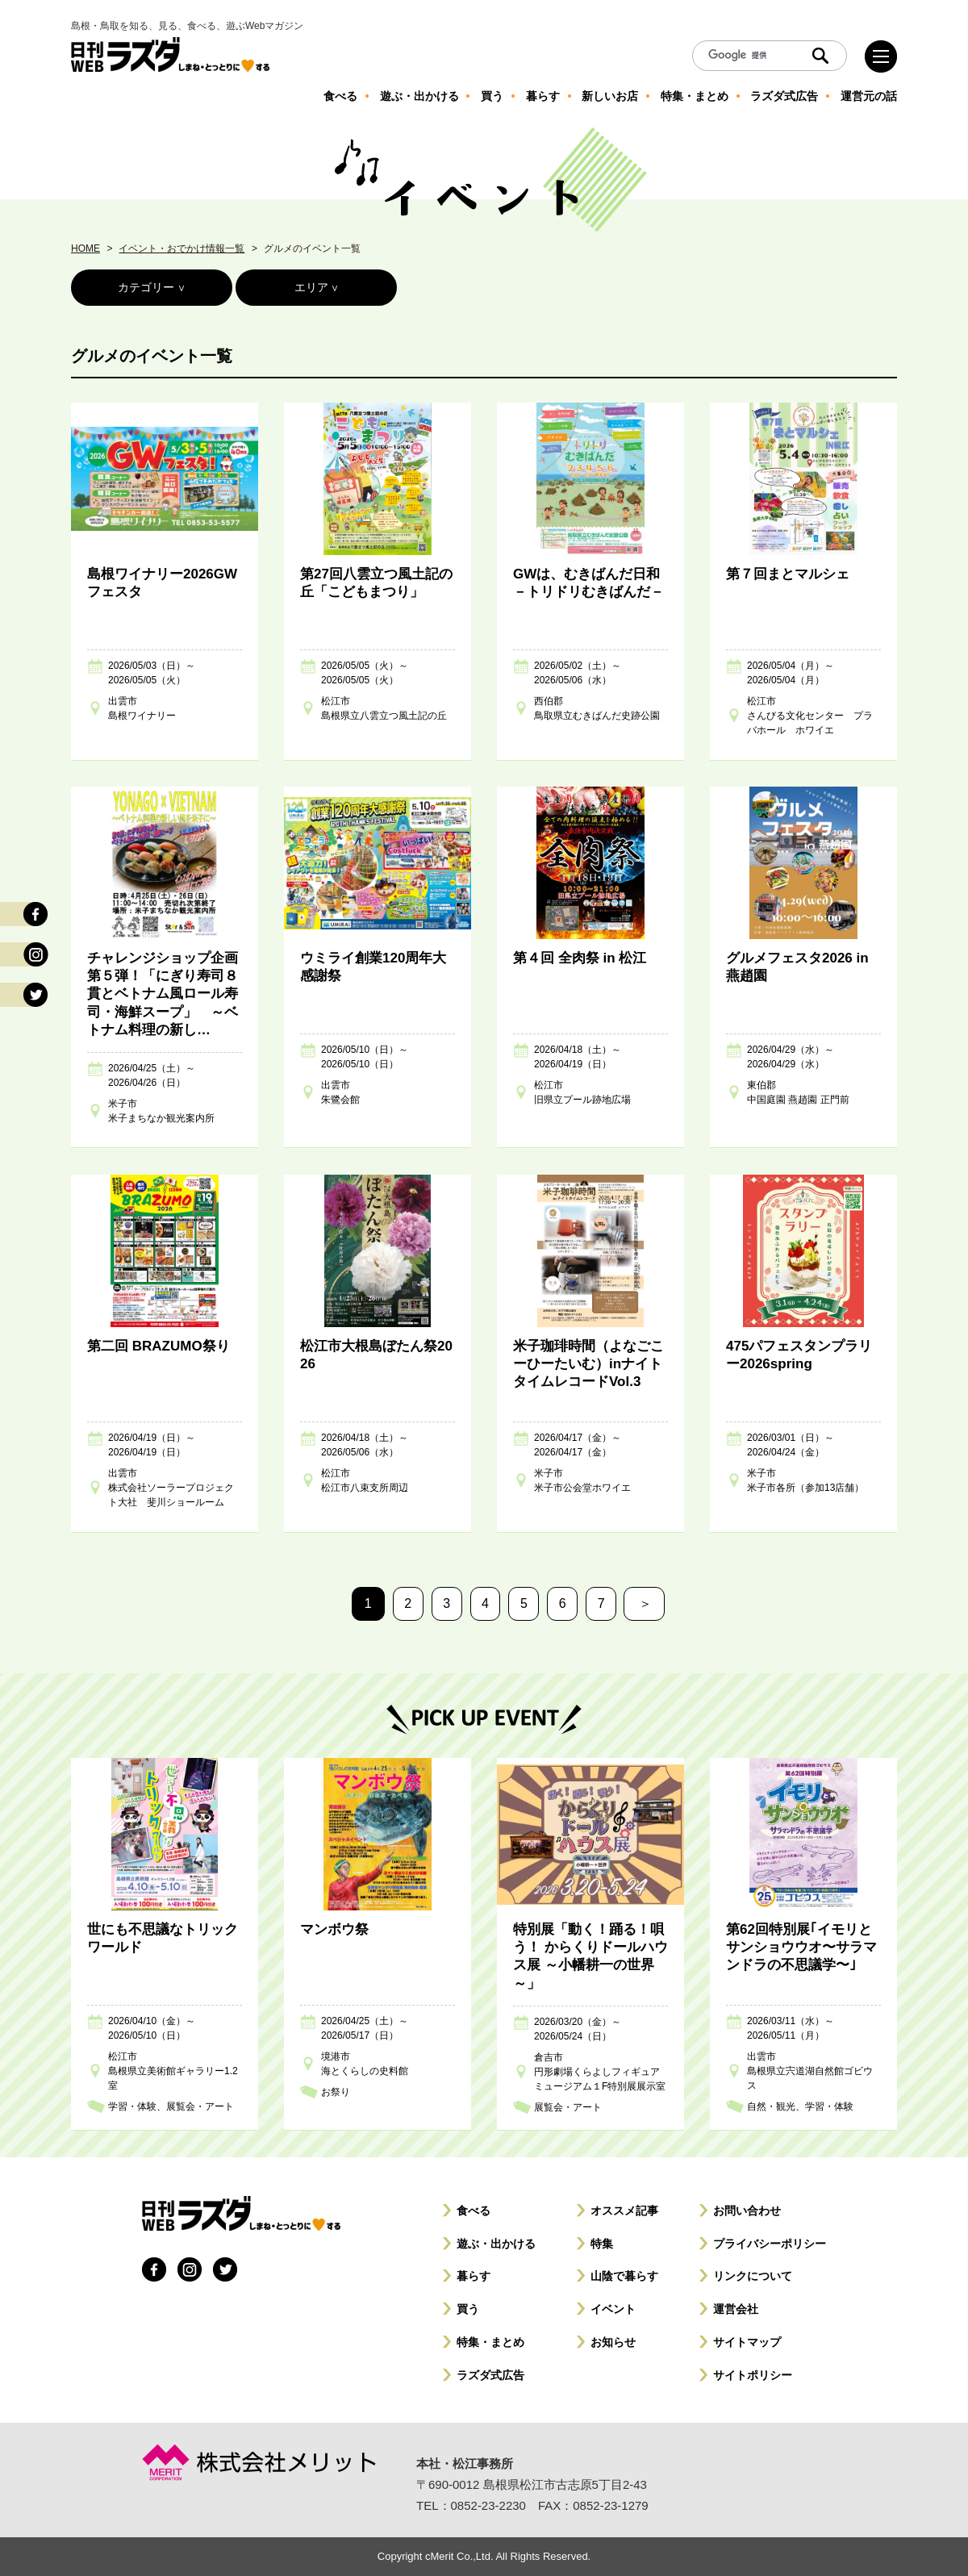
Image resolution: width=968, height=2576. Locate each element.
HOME (85, 248)
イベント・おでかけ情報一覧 (181, 248)
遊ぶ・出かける (496, 2243)
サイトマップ (747, 2342)
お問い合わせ (747, 2210)
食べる (473, 2210)
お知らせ (613, 2342)
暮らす (473, 2275)
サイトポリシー (752, 2375)
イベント (613, 2309)
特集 (601, 2243)
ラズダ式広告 (490, 2375)
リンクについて (752, 2275)
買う (468, 2309)
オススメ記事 (624, 2210)
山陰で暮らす (624, 2275)
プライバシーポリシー (769, 2243)
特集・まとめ (490, 2342)
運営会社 (735, 2309)
